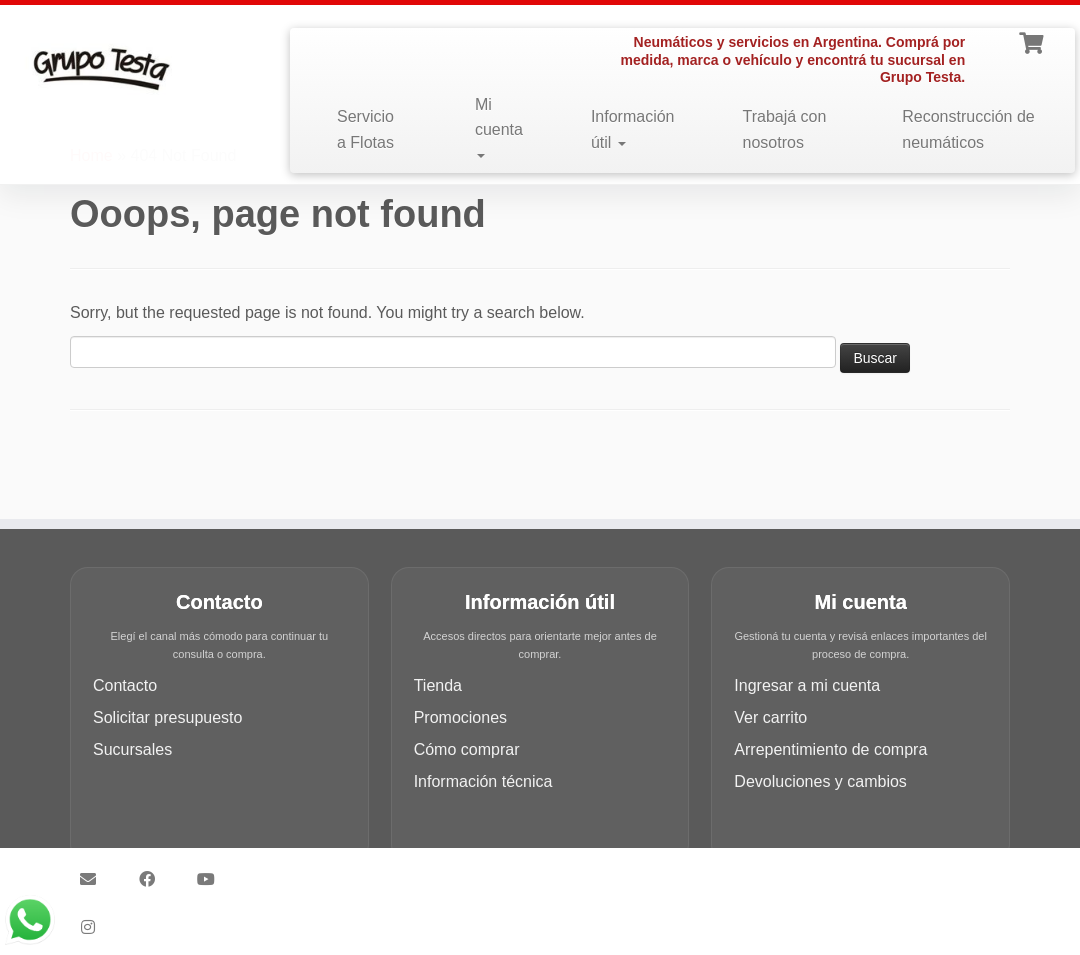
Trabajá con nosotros (785, 129)
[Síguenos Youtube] (212, 879)
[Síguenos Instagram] (94, 927)
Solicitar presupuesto (167, 717)
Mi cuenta (499, 127)
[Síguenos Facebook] (153, 879)
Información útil (633, 129)
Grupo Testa (426, 870)
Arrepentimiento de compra (830, 749)
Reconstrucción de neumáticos (968, 129)
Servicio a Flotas (365, 129)
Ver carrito (770, 717)
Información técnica (483, 781)
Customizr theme (681, 870)
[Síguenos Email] (94, 879)
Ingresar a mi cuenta (807, 685)
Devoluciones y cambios (820, 781)
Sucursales (132, 749)
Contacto (125, 685)
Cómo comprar (467, 749)
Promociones (460, 717)
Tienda (438, 685)
